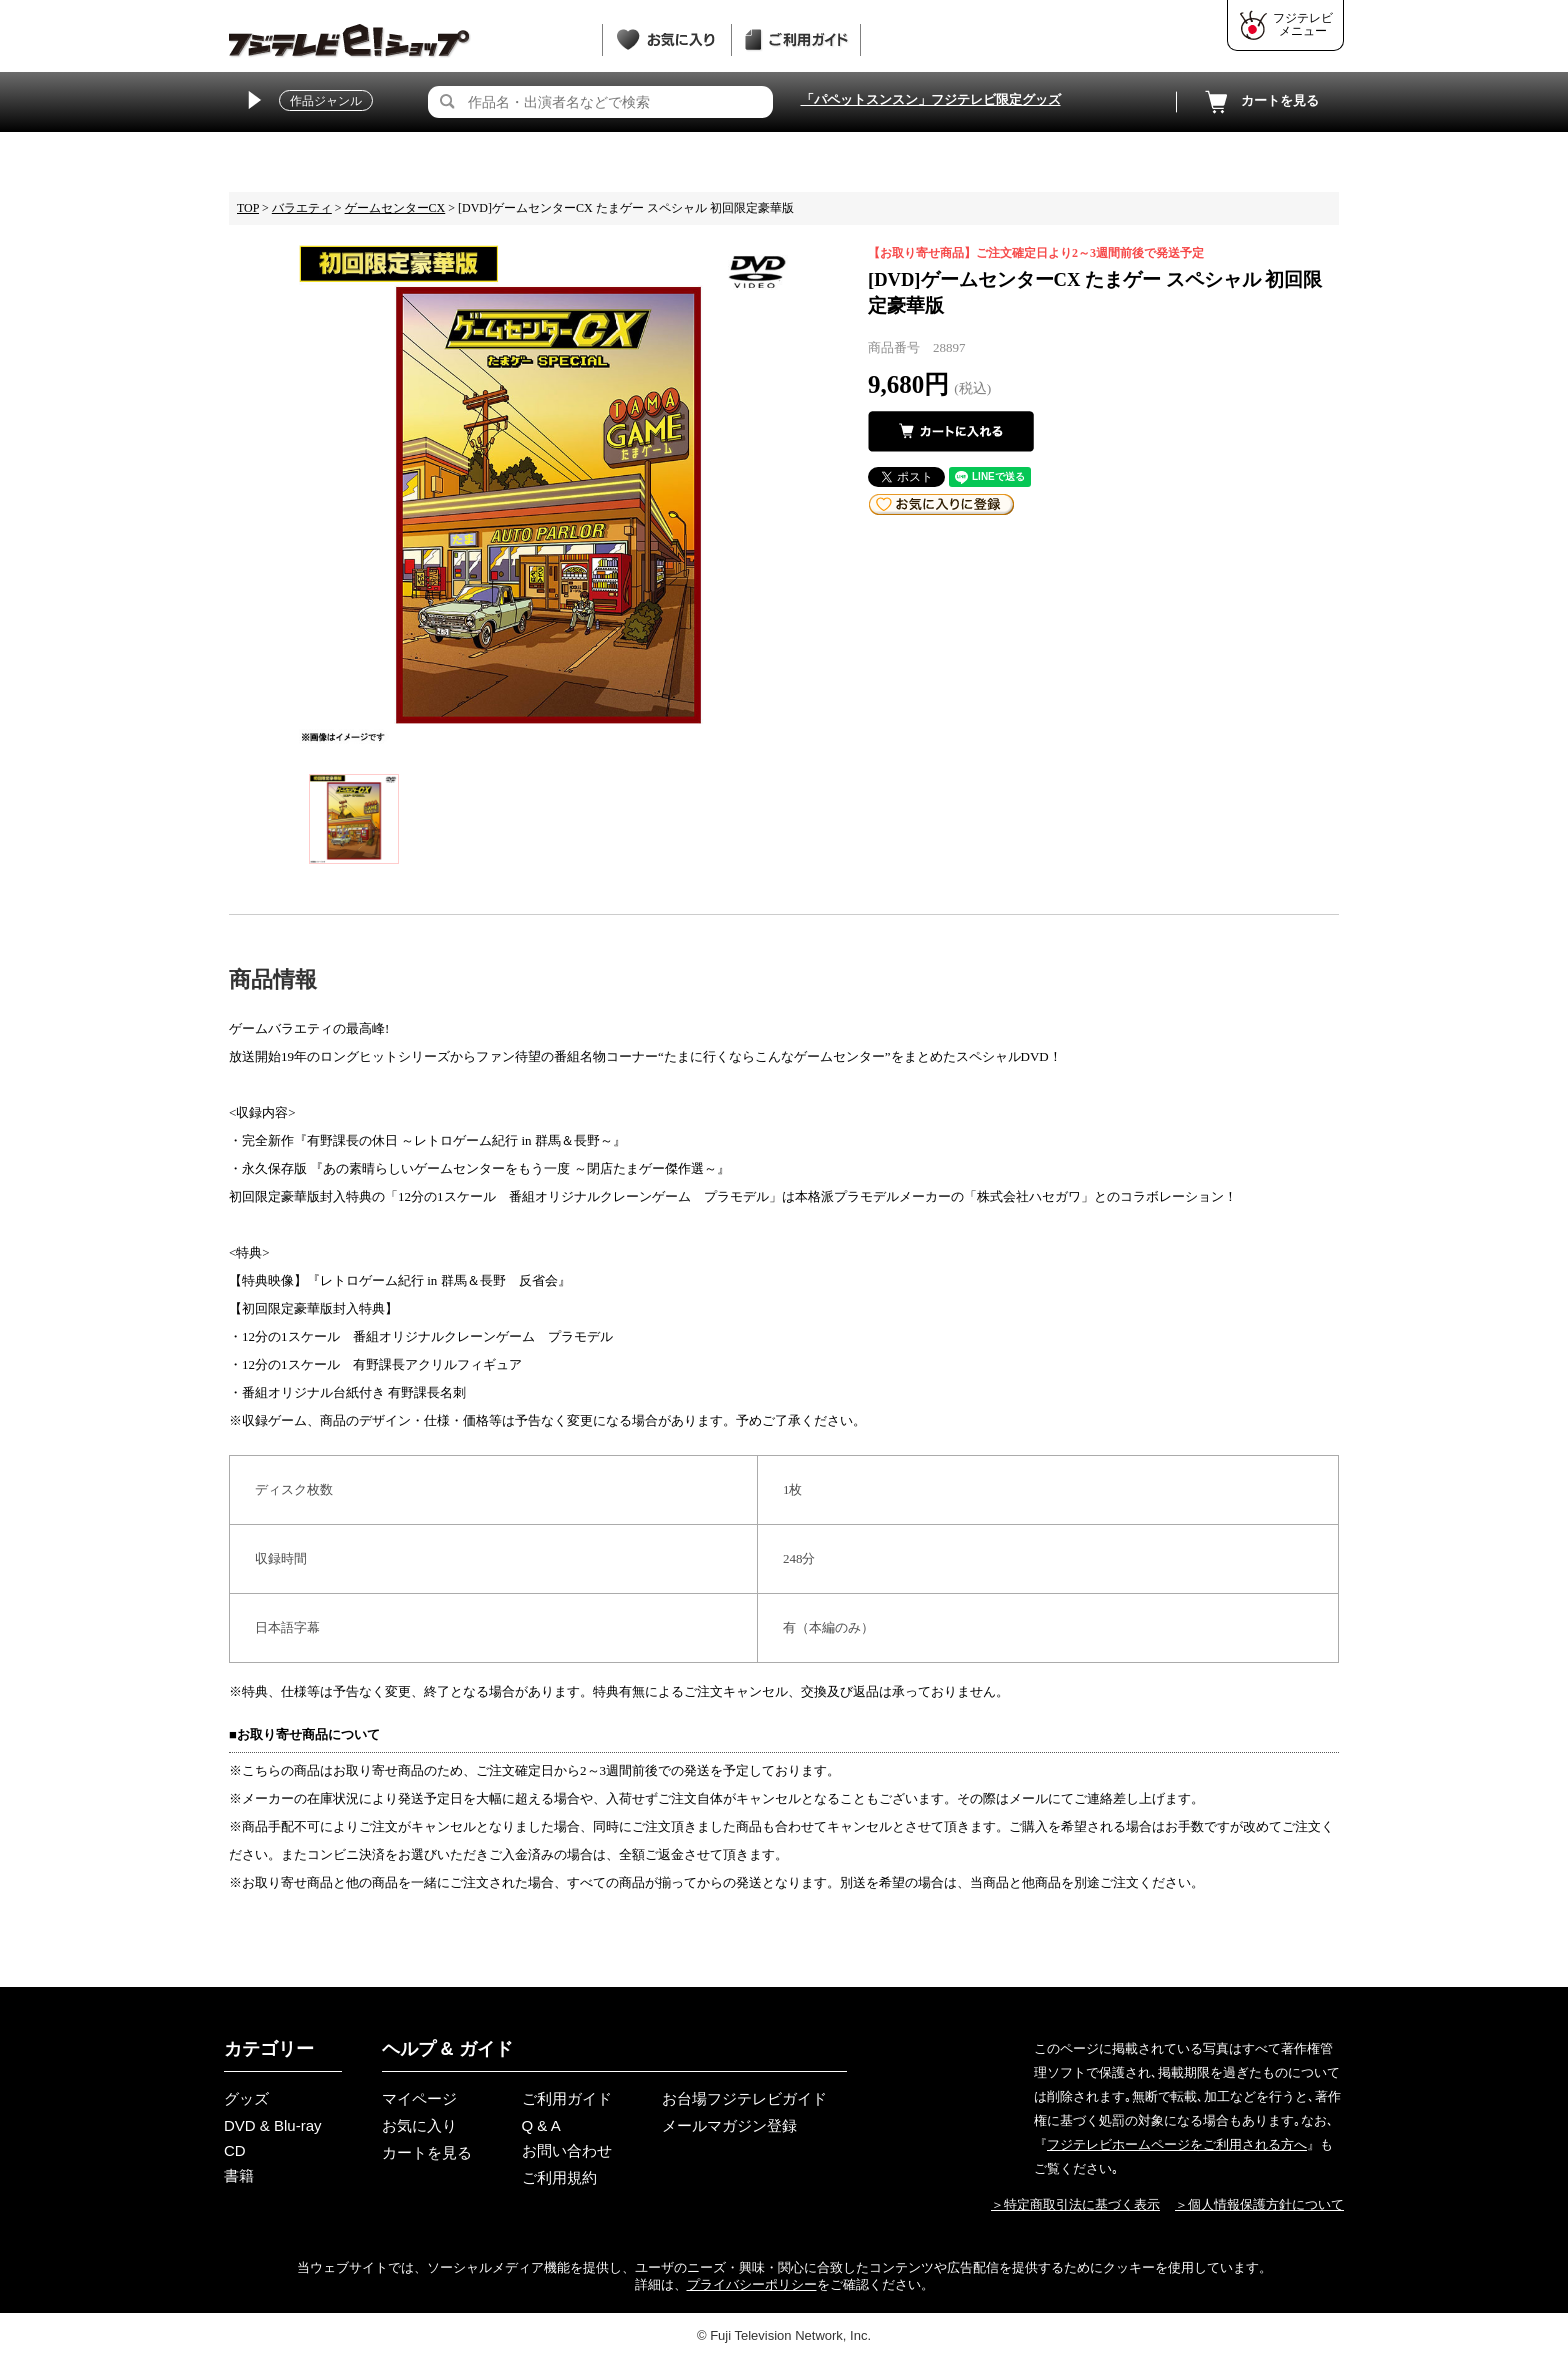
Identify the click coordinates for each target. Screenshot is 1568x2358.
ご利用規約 (559, 2177)
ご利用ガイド (567, 2098)
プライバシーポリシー (752, 2284)
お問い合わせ (567, 2150)
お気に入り (419, 2125)
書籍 (239, 2175)
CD (235, 2150)
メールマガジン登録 (729, 2125)
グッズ (246, 2098)
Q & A (541, 2125)
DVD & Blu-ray (273, 2125)
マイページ (419, 2098)
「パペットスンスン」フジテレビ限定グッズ (931, 99)
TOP (248, 208)
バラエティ (302, 208)
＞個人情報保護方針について (1259, 2204)
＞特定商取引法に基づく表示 (1075, 2204)
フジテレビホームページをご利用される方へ (1177, 2144)
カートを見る (1260, 102)
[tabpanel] (548, 494)
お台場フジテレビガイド (744, 2098)
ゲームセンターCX (395, 208)
